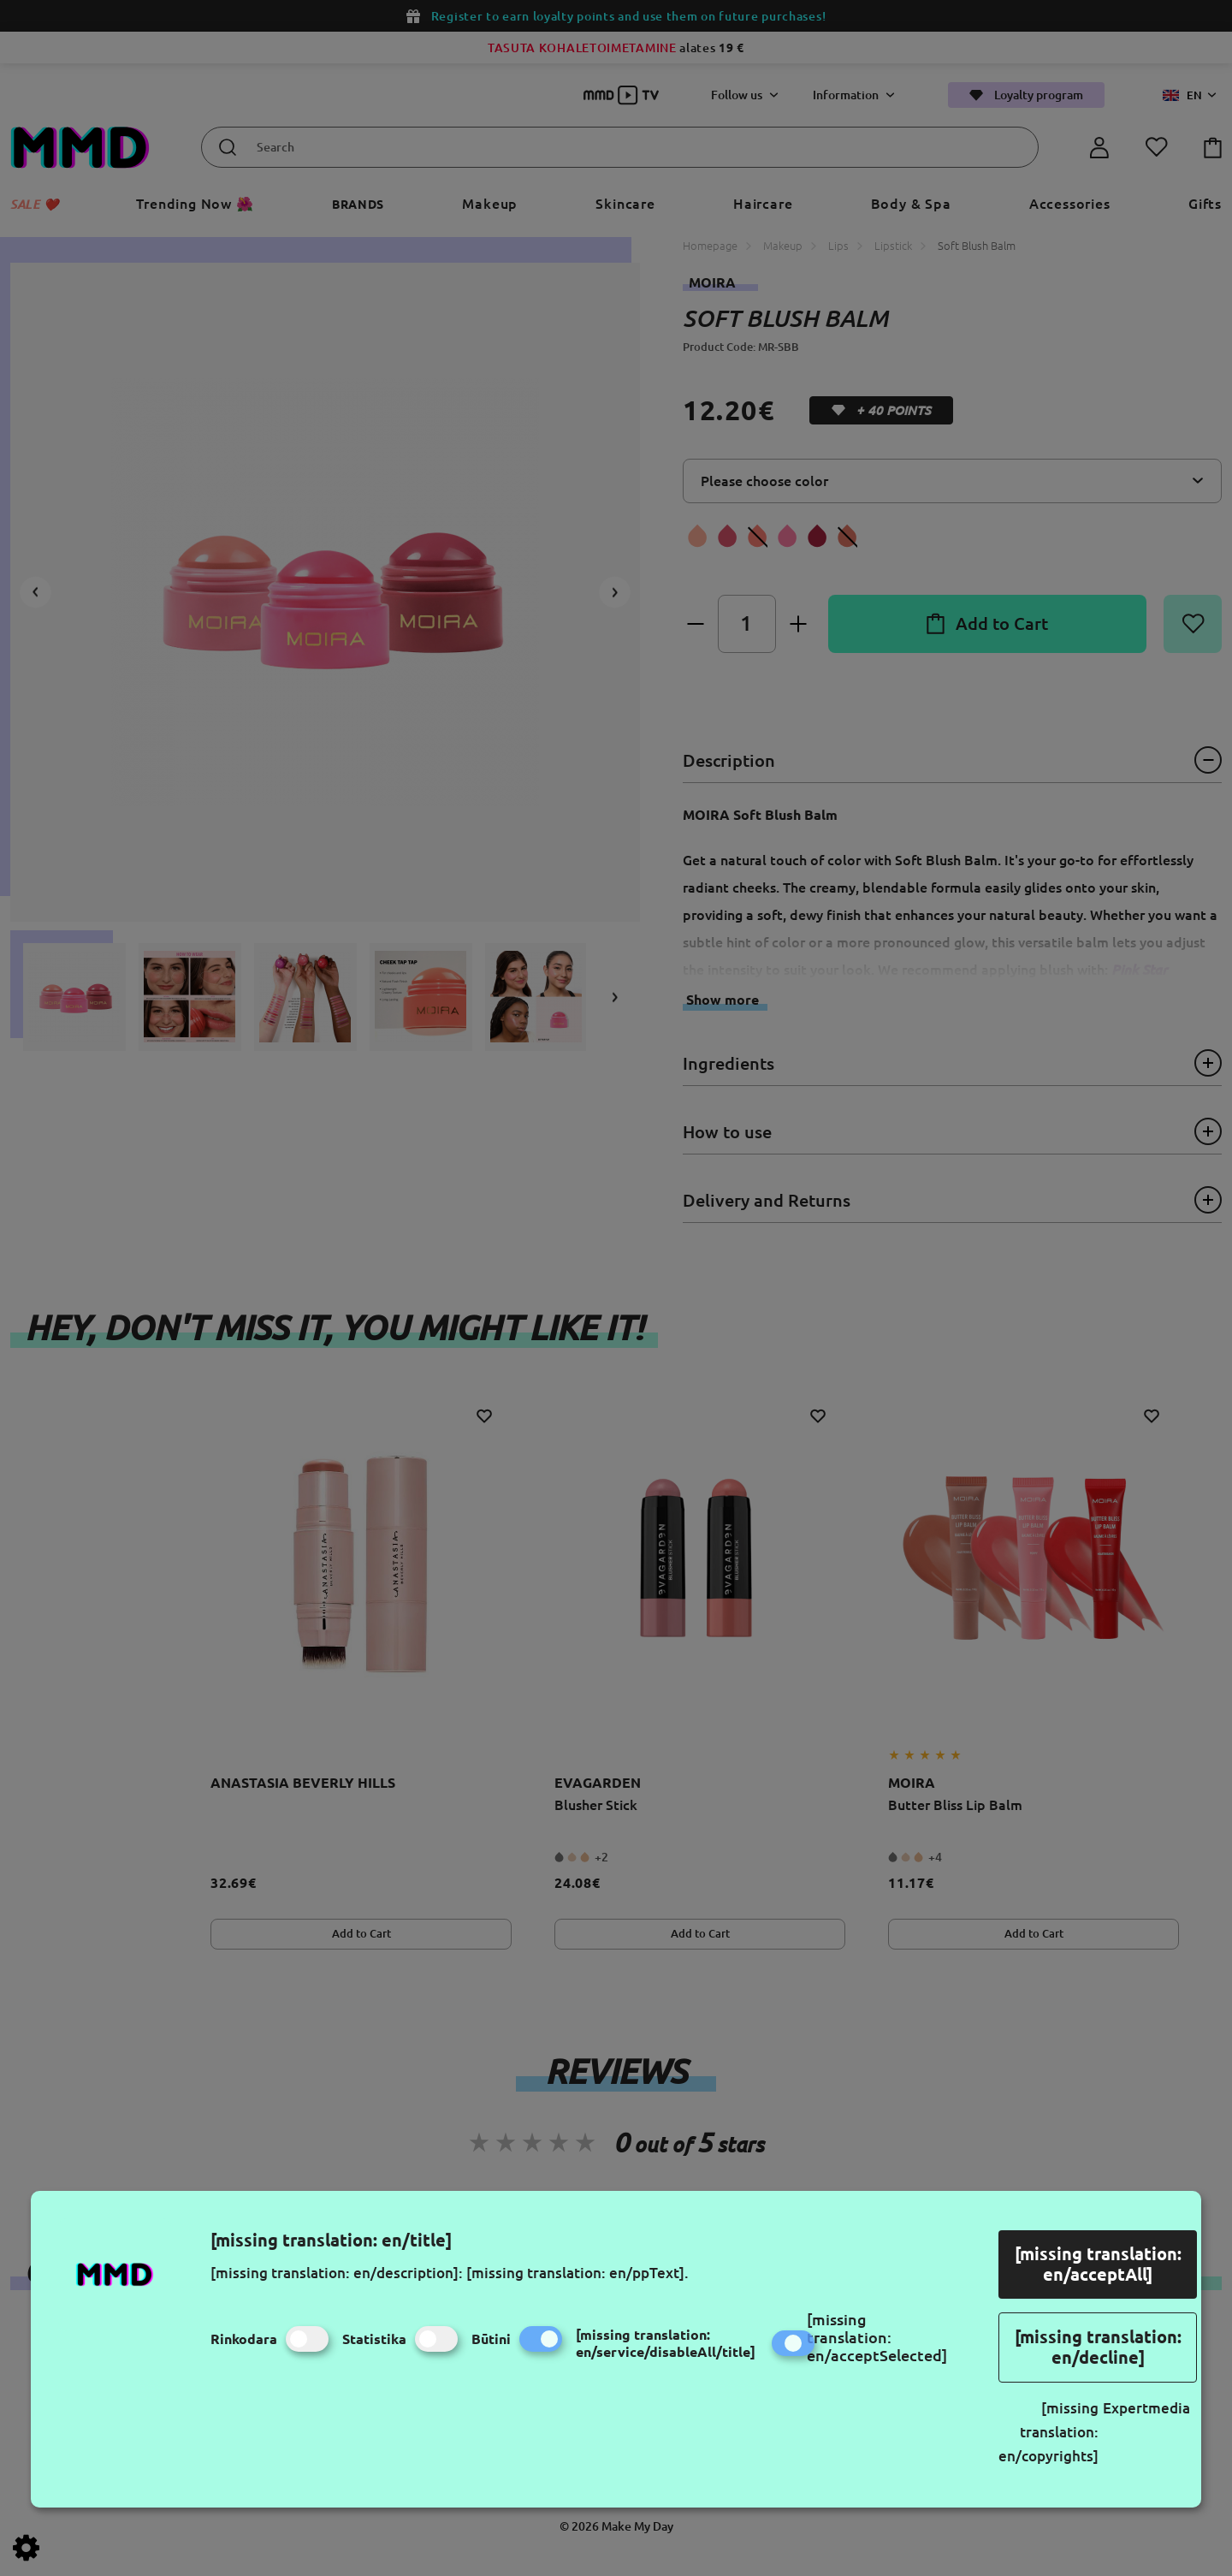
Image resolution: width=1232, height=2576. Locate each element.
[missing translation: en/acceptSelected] (877, 2337)
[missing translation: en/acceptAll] (1098, 2264)
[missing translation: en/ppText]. (577, 2272)
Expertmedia (1146, 2408)
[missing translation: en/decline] (1098, 2347)
